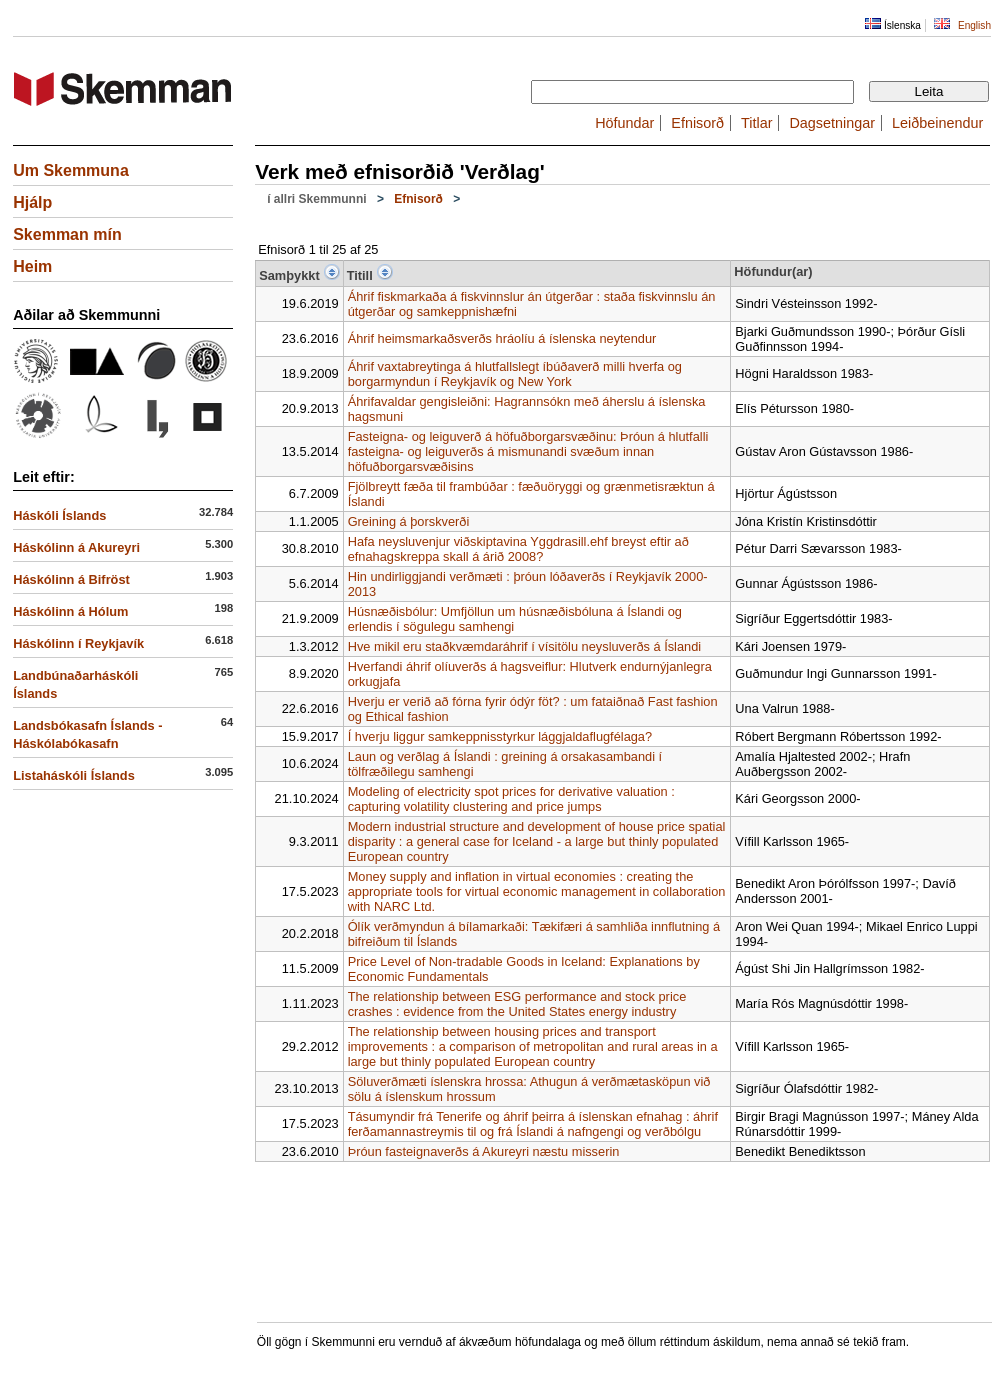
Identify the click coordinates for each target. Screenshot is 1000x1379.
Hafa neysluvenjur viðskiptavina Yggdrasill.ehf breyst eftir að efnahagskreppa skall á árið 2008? (518, 549)
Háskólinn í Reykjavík (78, 643)
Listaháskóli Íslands (74, 775)
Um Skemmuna (71, 170)
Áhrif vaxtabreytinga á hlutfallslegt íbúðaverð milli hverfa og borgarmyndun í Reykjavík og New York (515, 374)
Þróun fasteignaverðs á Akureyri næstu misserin (484, 1151)
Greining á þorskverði (409, 521)
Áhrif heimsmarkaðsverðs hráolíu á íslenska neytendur (502, 338)
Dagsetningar (832, 123)
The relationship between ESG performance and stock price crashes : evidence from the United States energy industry (517, 1004)
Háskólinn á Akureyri (76, 547)
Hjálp (32, 202)
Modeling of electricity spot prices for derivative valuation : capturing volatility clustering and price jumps (511, 799)
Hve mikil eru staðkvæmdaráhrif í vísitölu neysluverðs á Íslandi (524, 646)
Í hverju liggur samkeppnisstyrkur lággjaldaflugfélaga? (500, 736)
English (974, 25)
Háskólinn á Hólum (70, 611)
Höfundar (624, 123)
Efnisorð (697, 123)
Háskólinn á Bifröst (71, 579)
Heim (32, 266)
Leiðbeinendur (937, 123)
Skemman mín (67, 234)
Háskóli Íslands (59, 515)
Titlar (756, 123)
